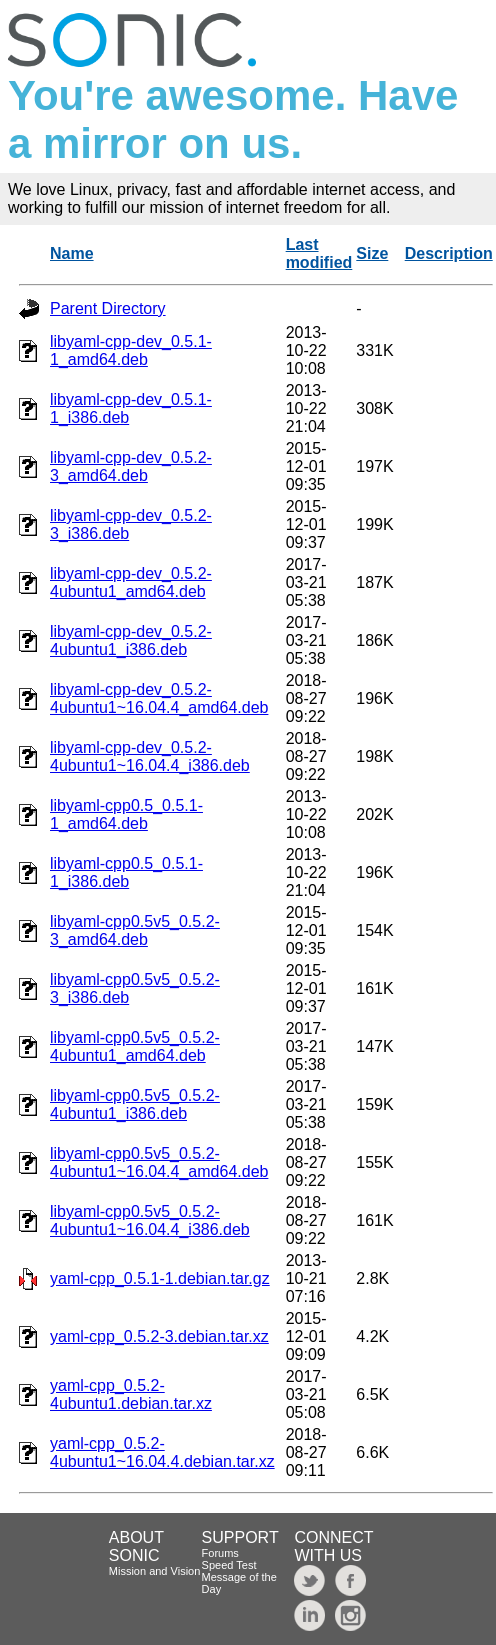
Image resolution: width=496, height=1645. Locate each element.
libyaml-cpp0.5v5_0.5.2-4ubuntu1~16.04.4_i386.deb (150, 1220)
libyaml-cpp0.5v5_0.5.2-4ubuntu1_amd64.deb (135, 1046)
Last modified (319, 253)
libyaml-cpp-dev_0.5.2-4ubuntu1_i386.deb (131, 640)
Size (372, 253)
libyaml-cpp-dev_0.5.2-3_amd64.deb (131, 466)
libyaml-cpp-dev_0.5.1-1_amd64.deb (131, 350)
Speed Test (229, 1565)
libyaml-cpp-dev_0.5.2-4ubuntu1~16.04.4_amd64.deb (159, 698)
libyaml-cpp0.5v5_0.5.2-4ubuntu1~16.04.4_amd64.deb (159, 1162)
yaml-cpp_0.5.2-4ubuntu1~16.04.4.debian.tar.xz (162, 1452)
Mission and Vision (155, 1571)
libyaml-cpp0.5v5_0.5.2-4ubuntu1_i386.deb (135, 1104)
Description (449, 253)
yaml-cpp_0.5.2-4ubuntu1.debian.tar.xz (131, 1394)
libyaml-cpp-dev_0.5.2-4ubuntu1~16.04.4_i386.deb (150, 756)
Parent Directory (108, 308)
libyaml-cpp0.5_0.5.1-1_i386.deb (126, 872)
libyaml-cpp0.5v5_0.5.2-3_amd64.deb (135, 930)
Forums (220, 1553)
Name (72, 253)
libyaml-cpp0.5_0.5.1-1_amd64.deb (126, 814)
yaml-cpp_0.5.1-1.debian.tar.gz (160, 1278)
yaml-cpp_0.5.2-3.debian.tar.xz (159, 1336)
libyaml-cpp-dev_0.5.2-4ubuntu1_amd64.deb (131, 582)
